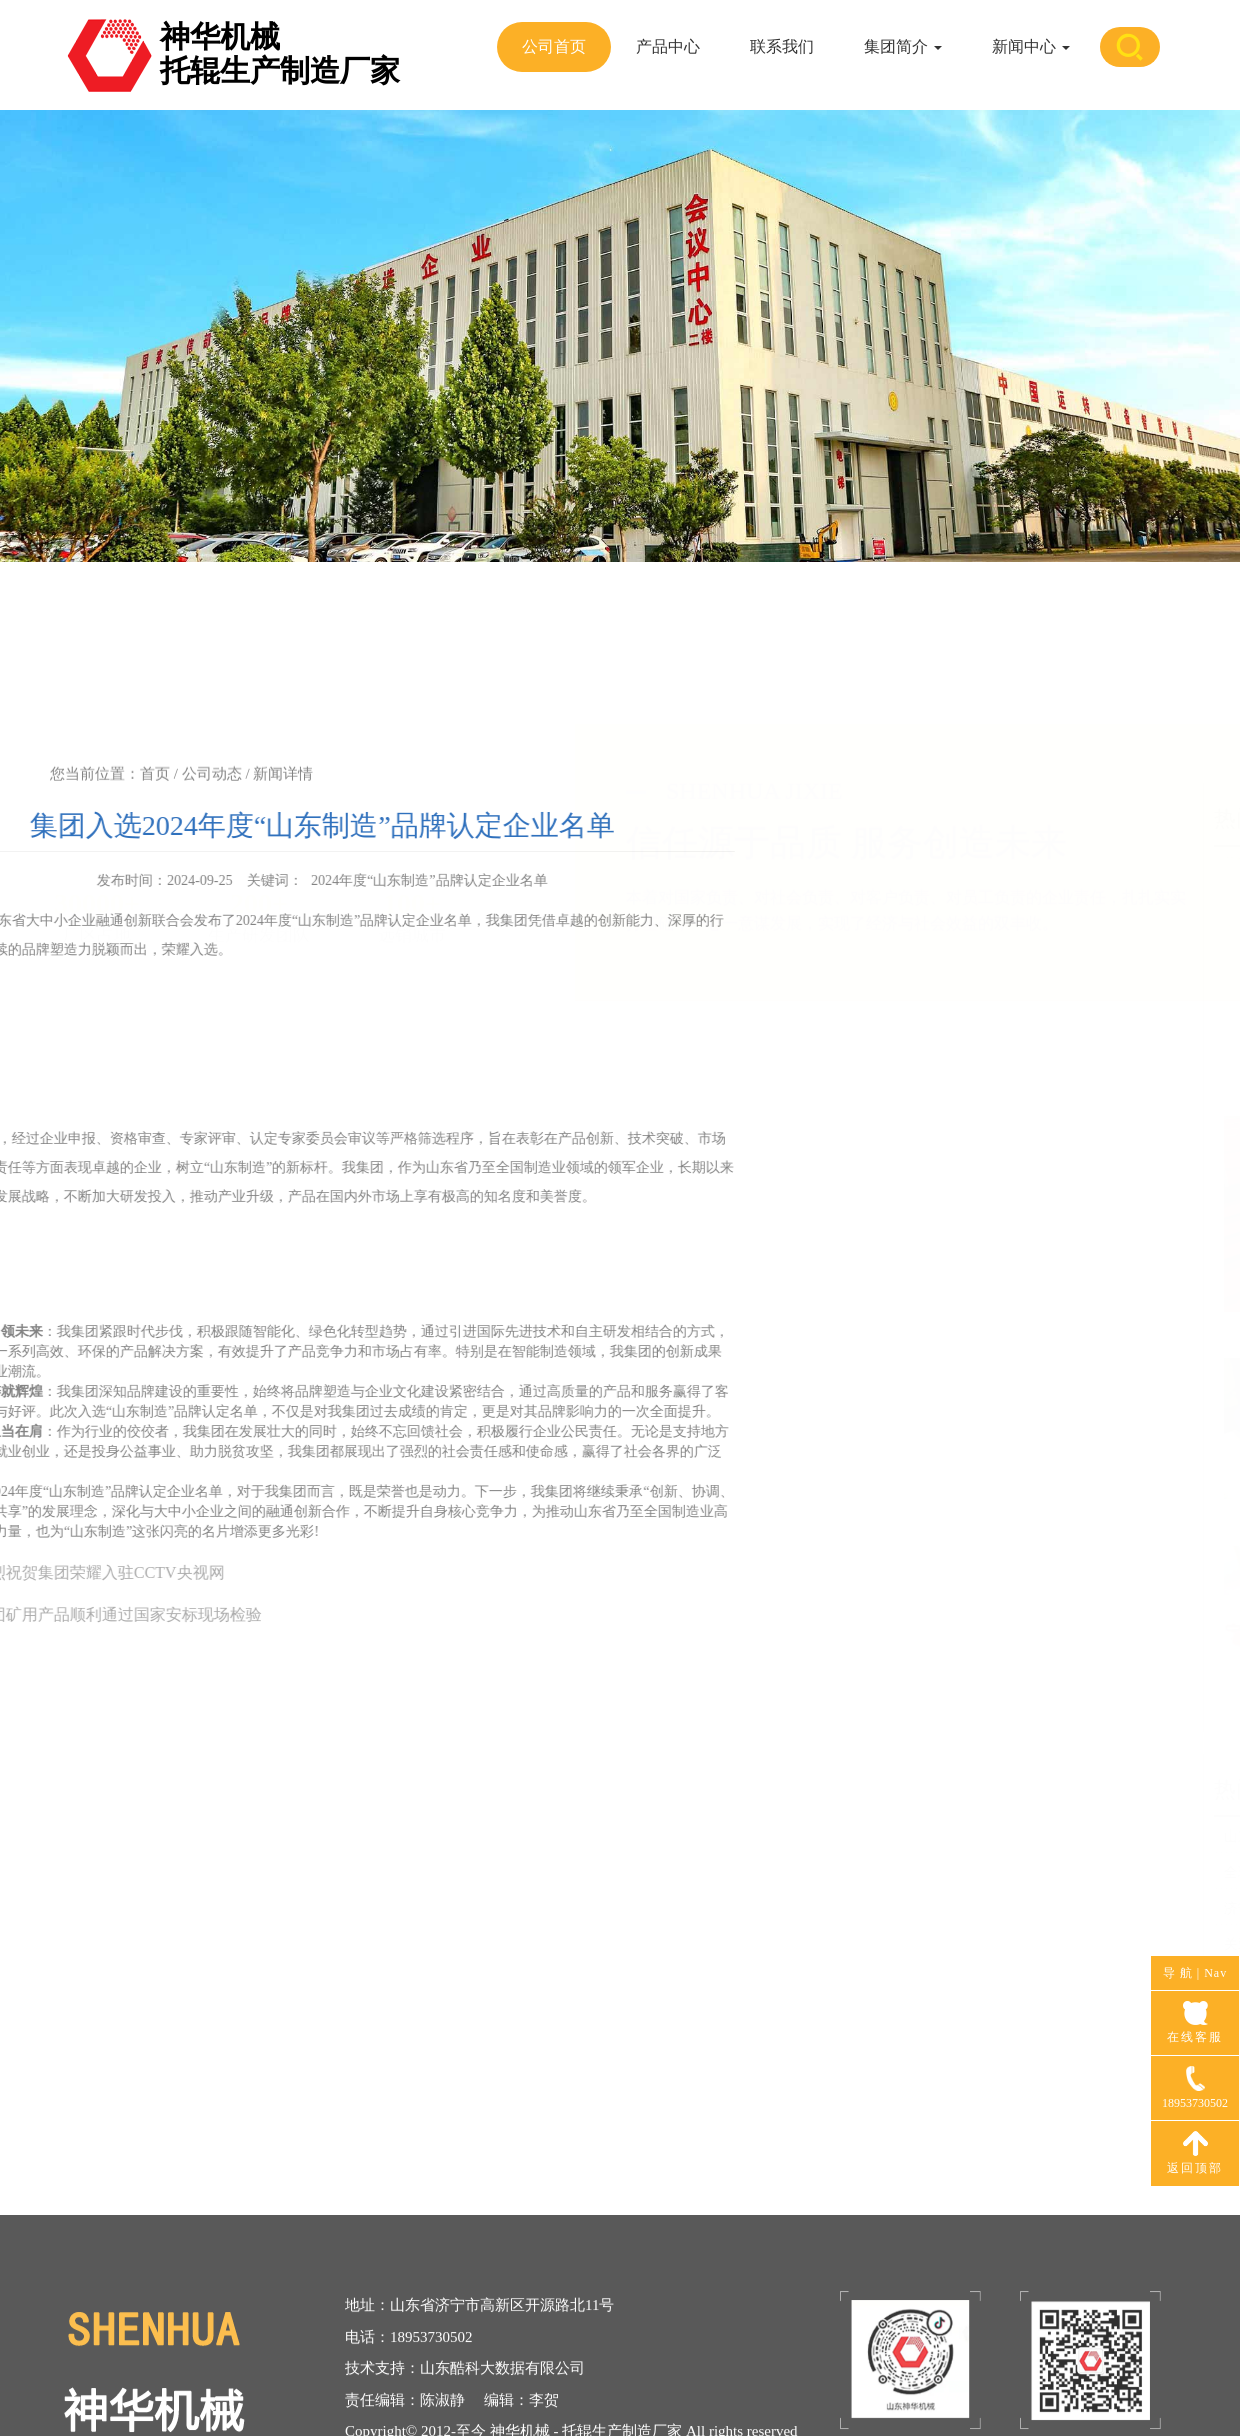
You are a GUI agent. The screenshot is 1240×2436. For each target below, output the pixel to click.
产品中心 (668, 46)
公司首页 (554, 46)
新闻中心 (1031, 46)
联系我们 (782, 46)
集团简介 (903, 46)
